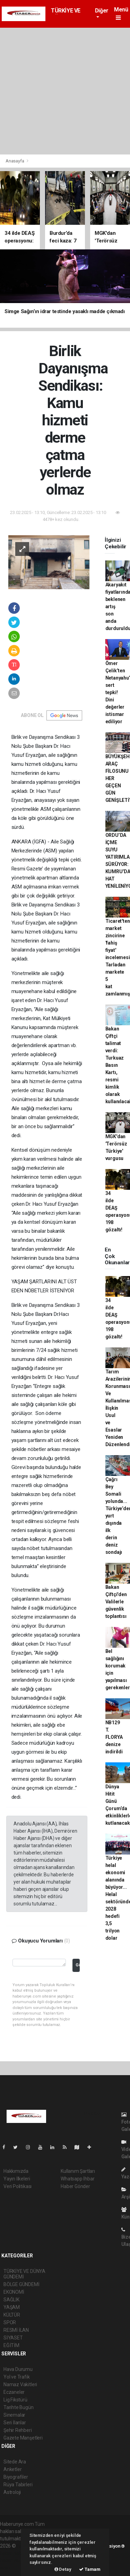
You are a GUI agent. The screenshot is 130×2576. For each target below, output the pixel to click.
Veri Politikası (17, 2186)
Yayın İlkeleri (16, 2178)
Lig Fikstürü (15, 2399)
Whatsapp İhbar (77, 2178)
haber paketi (13, 2553)
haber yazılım (14, 2560)
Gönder (77, 1964)
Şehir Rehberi (17, 2430)
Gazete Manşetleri (23, 2438)
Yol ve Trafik (16, 2377)
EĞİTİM (11, 2345)
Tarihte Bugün (18, 2407)
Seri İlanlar (14, 2422)
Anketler (12, 2469)
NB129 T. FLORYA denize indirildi (114, 1737)
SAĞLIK (11, 2299)
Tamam (90, 2569)
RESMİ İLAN (16, 2330)
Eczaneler (14, 2392)
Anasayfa (15, 160)
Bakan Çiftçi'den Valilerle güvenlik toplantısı (116, 1601)
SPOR (9, 2322)
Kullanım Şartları (78, 2171)
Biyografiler (15, 2477)
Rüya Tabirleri (17, 2484)
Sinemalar (14, 2415)
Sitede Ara (14, 2461)
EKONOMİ (13, 2292)
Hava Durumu (18, 2369)
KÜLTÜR (11, 2315)
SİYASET (13, 2337)
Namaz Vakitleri (20, 2384)
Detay (62, 2569)
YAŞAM (11, 2307)
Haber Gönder (75, 2186)
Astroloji (12, 2492)
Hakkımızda (15, 2171)
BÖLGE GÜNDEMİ (21, 2284)
